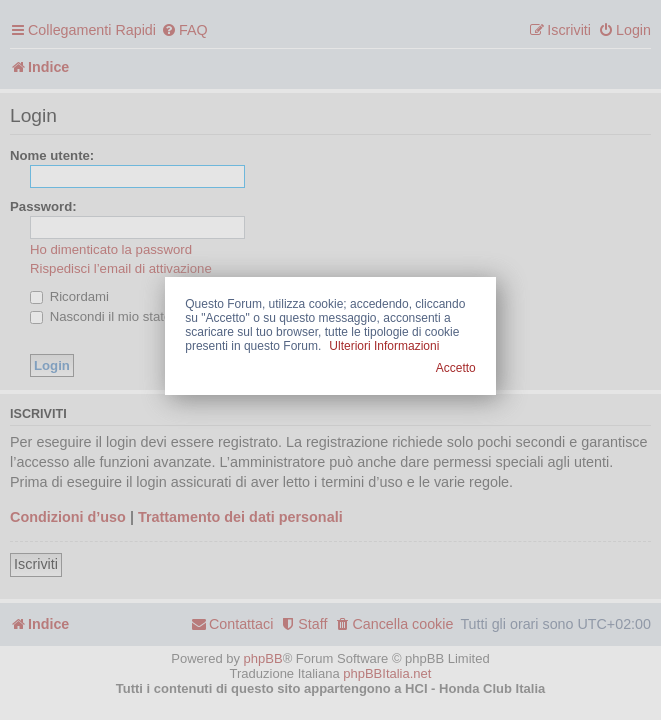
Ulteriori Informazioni (384, 346)
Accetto (456, 368)
